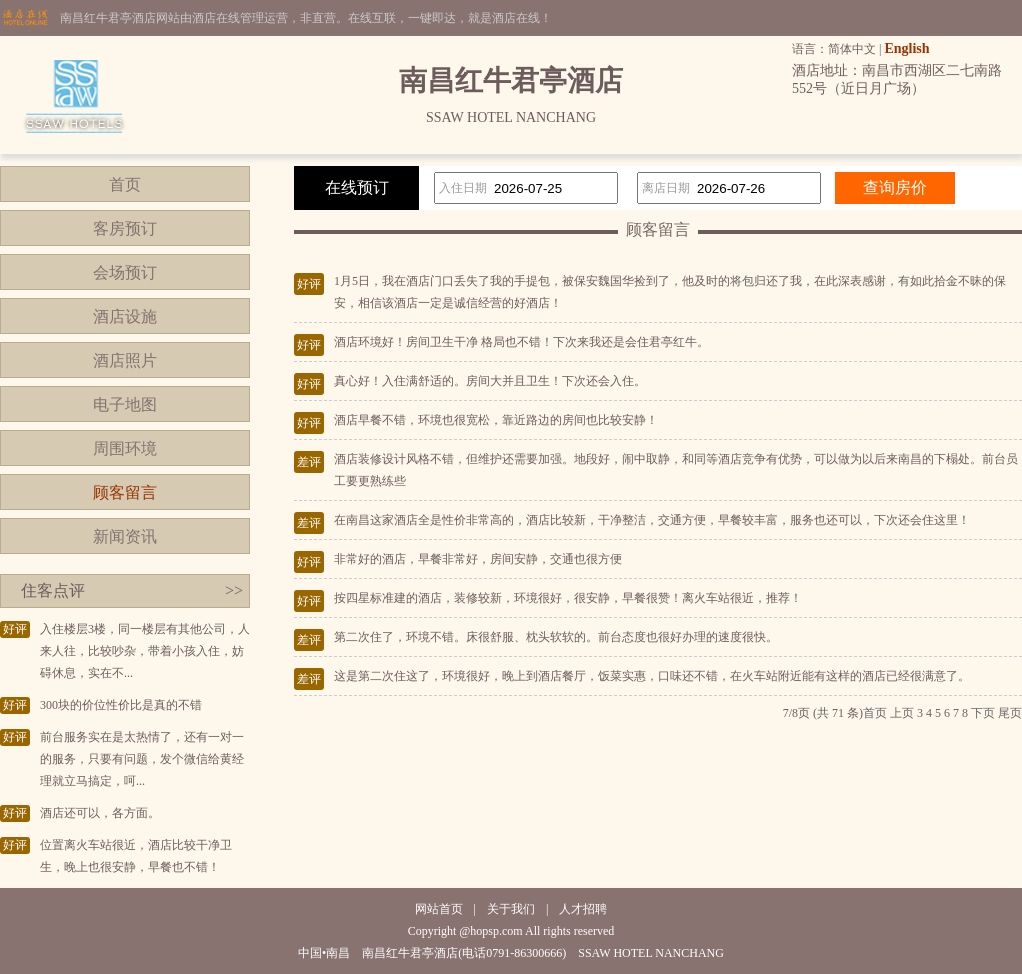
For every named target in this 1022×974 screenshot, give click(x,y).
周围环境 (125, 448)
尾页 (1010, 713)
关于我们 (511, 909)
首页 (125, 184)
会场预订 (125, 272)
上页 (902, 713)
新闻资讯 (125, 536)
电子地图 (125, 404)
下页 (983, 713)
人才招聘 (583, 909)
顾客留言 (125, 492)
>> (234, 590)
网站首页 (439, 909)
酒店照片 (125, 360)
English (906, 48)
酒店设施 (125, 316)
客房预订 (125, 228)
